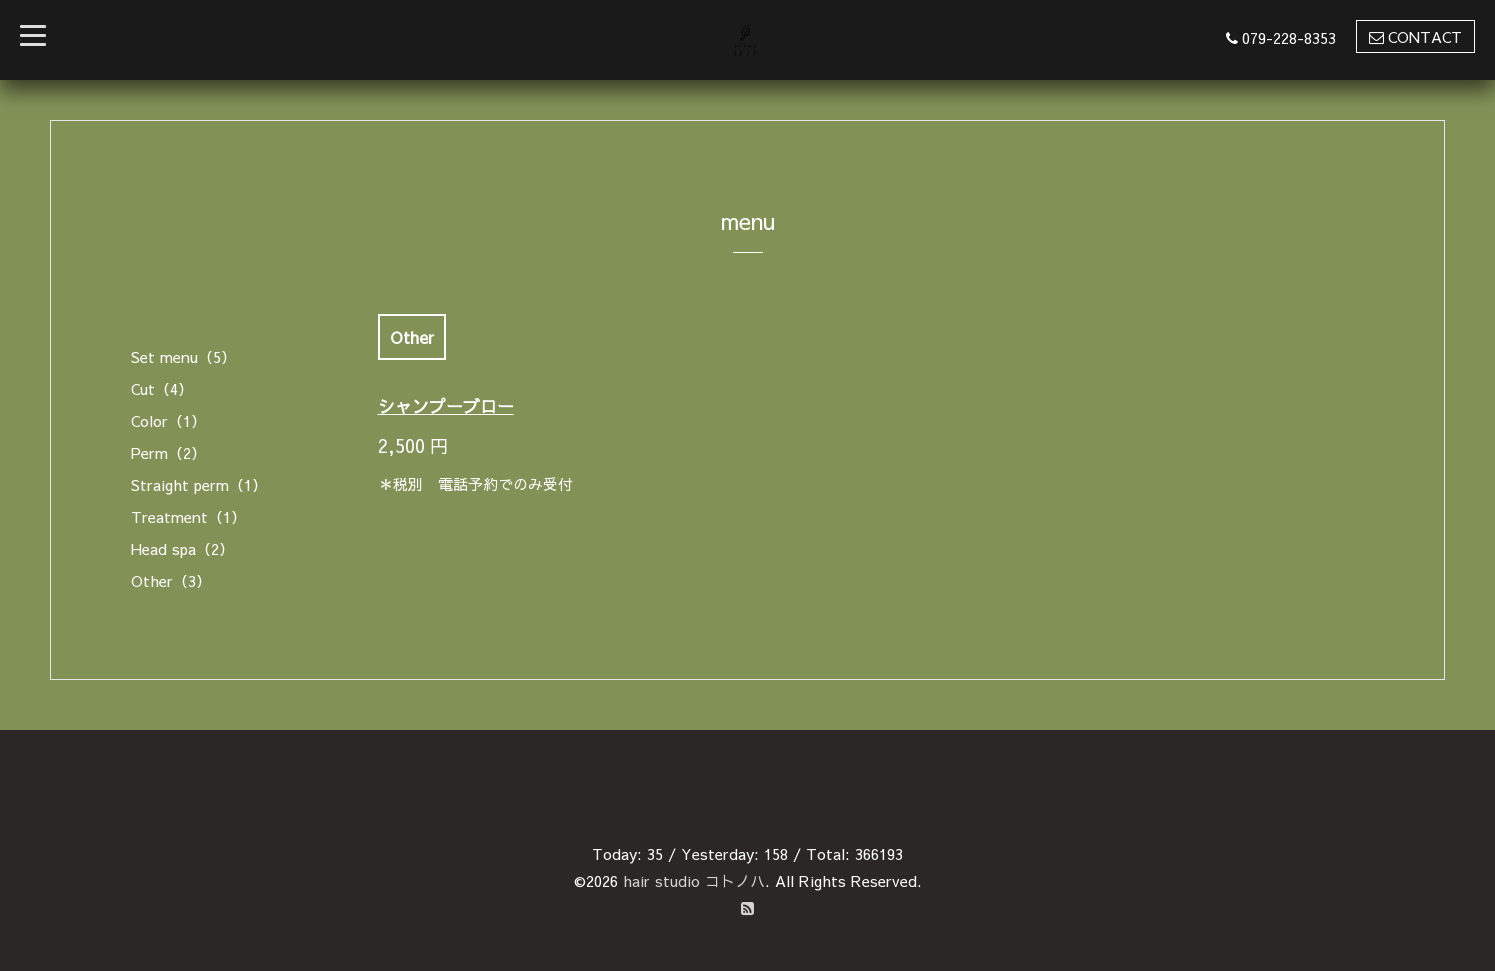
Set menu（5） (183, 356)
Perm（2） (168, 452)
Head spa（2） (182, 548)
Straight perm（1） (199, 484)
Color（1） (168, 420)
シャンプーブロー (446, 406)
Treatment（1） (188, 516)
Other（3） (171, 580)
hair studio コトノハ (694, 880)
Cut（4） (162, 388)
